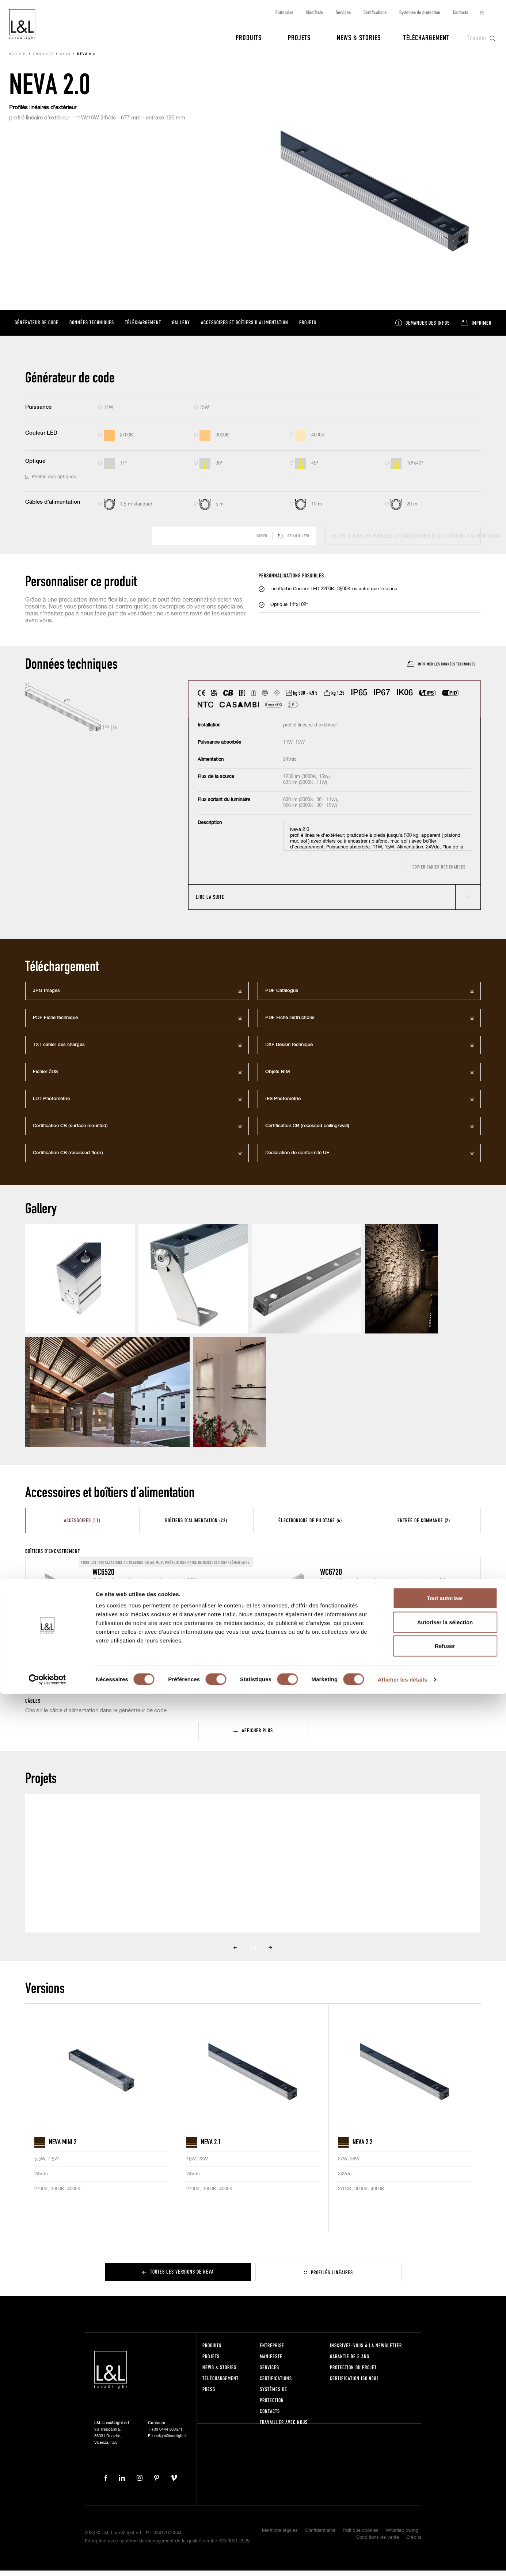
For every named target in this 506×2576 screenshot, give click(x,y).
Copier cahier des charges (438, 872)
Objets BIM (277, 1077)
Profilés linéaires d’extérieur (42, 112)
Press (208, 2395)
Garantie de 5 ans (349, 2362)
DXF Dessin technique (289, 1050)
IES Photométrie (283, 1104)
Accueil (18, 59)
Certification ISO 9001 (354, 2384)
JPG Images (46, 996)
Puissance (38, 412)
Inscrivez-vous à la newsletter (366, 2351)
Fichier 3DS (45, 1077)
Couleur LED (41, 438)
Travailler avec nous (284, 2428)
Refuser (445, 2528)
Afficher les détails (402, 2561)
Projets (299, 37)
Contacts (460, 12)
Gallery (181, 327)
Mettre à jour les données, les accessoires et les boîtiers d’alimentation (406, 541)
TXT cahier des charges (59, 1050)
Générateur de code (36, 327)
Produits (249, 37)
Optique (35, 466)
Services (343, 12)
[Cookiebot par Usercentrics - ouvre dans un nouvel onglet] (47, 2561)
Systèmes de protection (419, 12)
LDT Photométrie (51, 1104)
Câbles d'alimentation (52, 507)
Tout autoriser (445, 2480)
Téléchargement (426, 37)
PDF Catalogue (281, 996)
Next (270, 1953)
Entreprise (284, 12)
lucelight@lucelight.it (169, 2442)
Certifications (375, 12)
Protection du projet (353, 2373)
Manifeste (314, 12)
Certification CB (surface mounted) (70, 1131)
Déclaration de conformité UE (297, 1158)
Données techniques (91, 327)
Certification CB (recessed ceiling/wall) (307, 1131)
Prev (235, 1953)
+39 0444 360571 (166, 2435)
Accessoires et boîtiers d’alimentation (244, 327)
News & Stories (359, 37)
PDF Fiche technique (55, 1023)
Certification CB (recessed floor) (68, 1158)
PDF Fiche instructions (290, 1023)
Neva (65, 59)
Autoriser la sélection (445, 2504)
